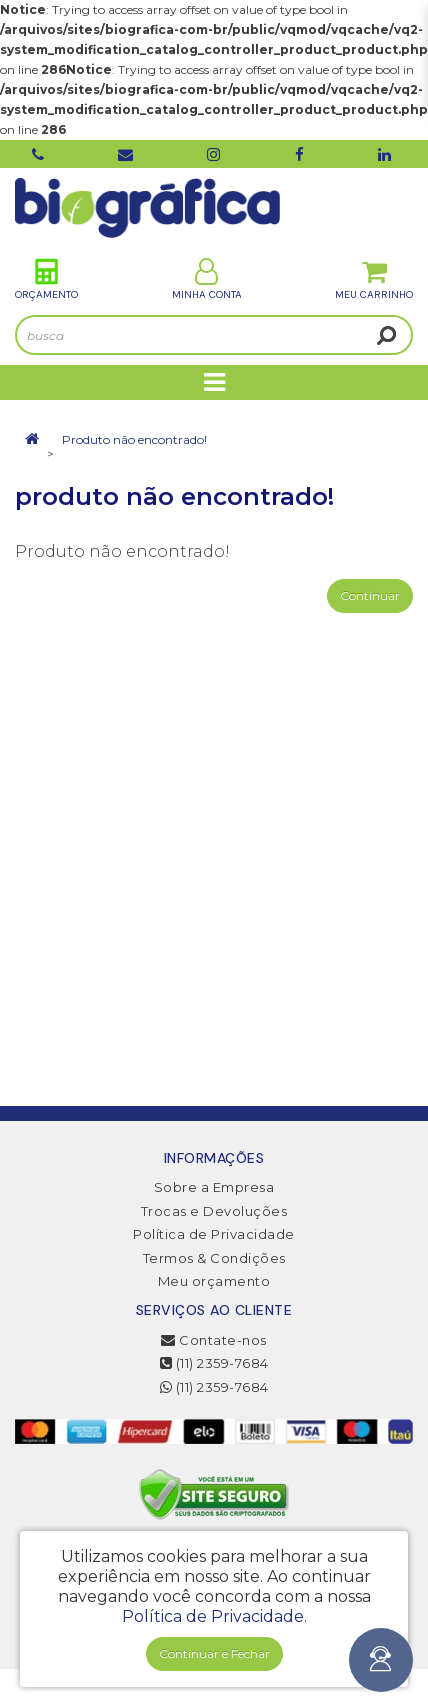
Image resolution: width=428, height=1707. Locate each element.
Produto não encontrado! (134, 439)
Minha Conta (207, 279)
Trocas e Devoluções (214, 1211)
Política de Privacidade (214, 1234)
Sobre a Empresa (214, 1187)
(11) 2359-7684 (214, 1363)
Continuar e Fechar (214, 1653)
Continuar (370, 595)
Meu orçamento (214, 1281)
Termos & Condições (214, 1258)
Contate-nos (214, 1340)
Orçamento (46, 279)
